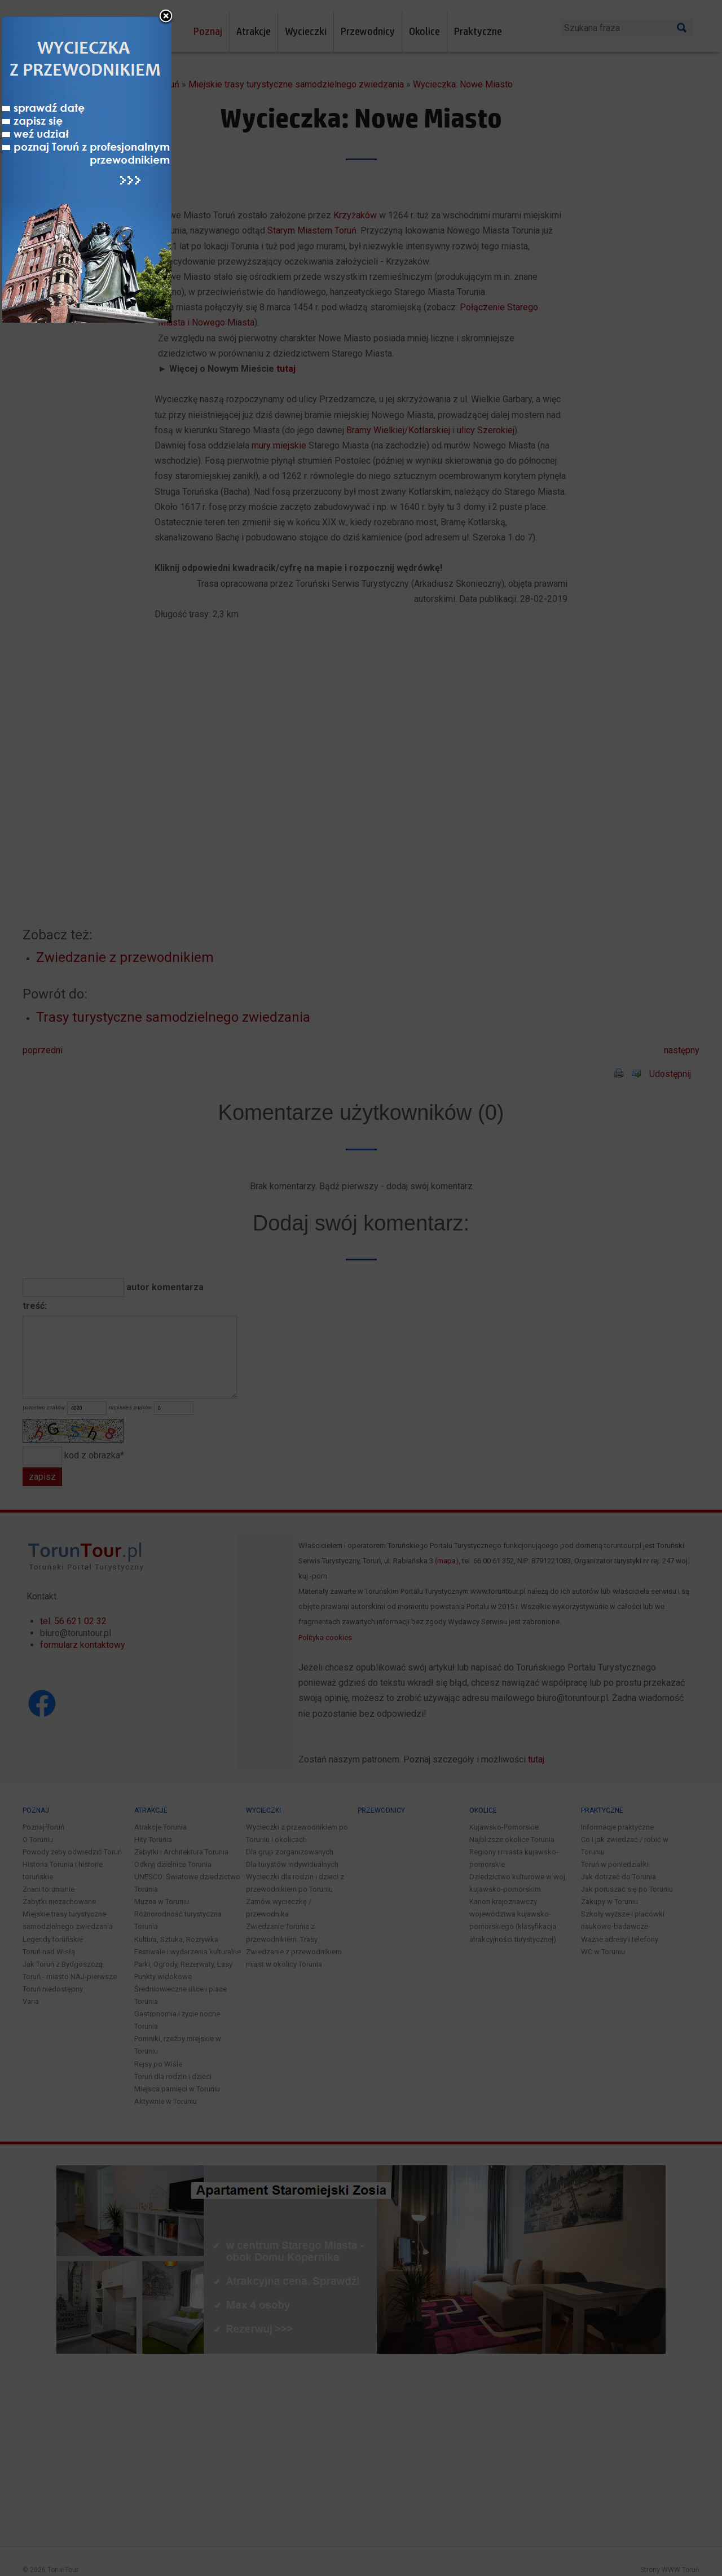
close (434, 1126)
